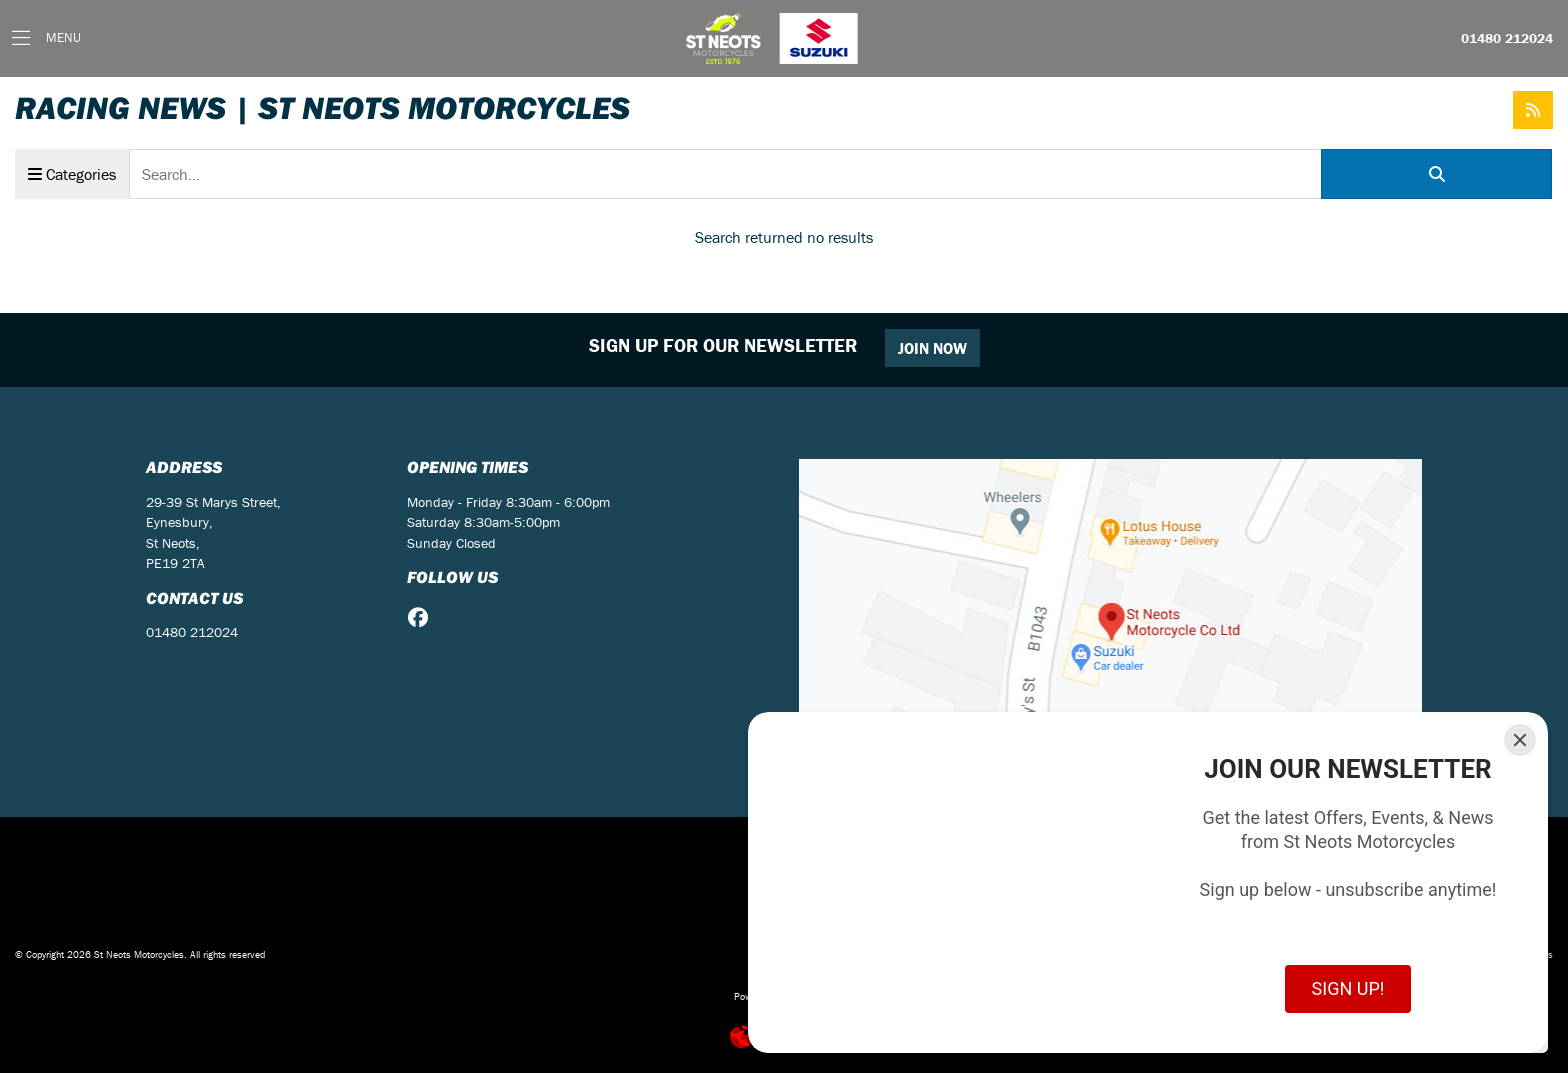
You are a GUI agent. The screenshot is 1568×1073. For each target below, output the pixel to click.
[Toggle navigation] (46, 38)
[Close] (1520, 740)
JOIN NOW (932, 348)
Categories (72, 174)
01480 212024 (1507, 39)
